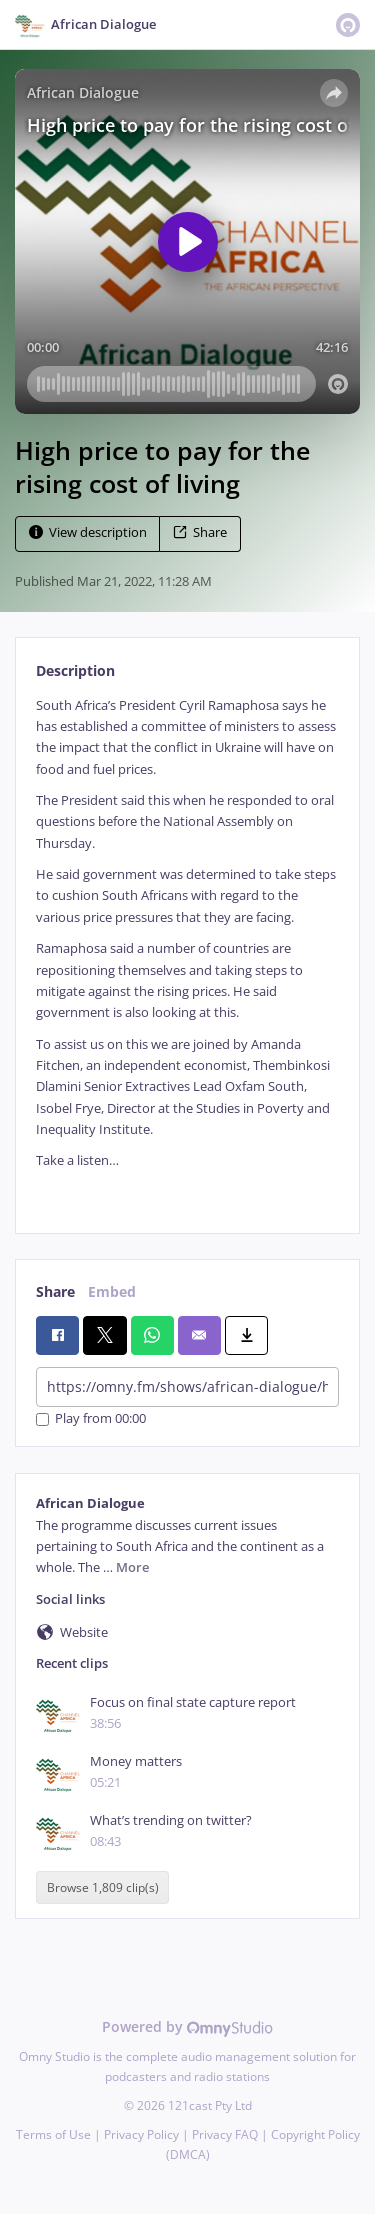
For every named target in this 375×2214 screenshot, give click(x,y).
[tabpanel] (187, 949)
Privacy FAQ (225, 2134)
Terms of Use (53, 2134)
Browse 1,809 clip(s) (103, 1887)
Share (200, 532)
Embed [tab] (112, 1291)
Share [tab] (55, 1291)
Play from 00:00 (91, 1419)
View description (88, 532)
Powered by (187, 2026)
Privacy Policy (141, 2134)
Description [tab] (75, 670)
